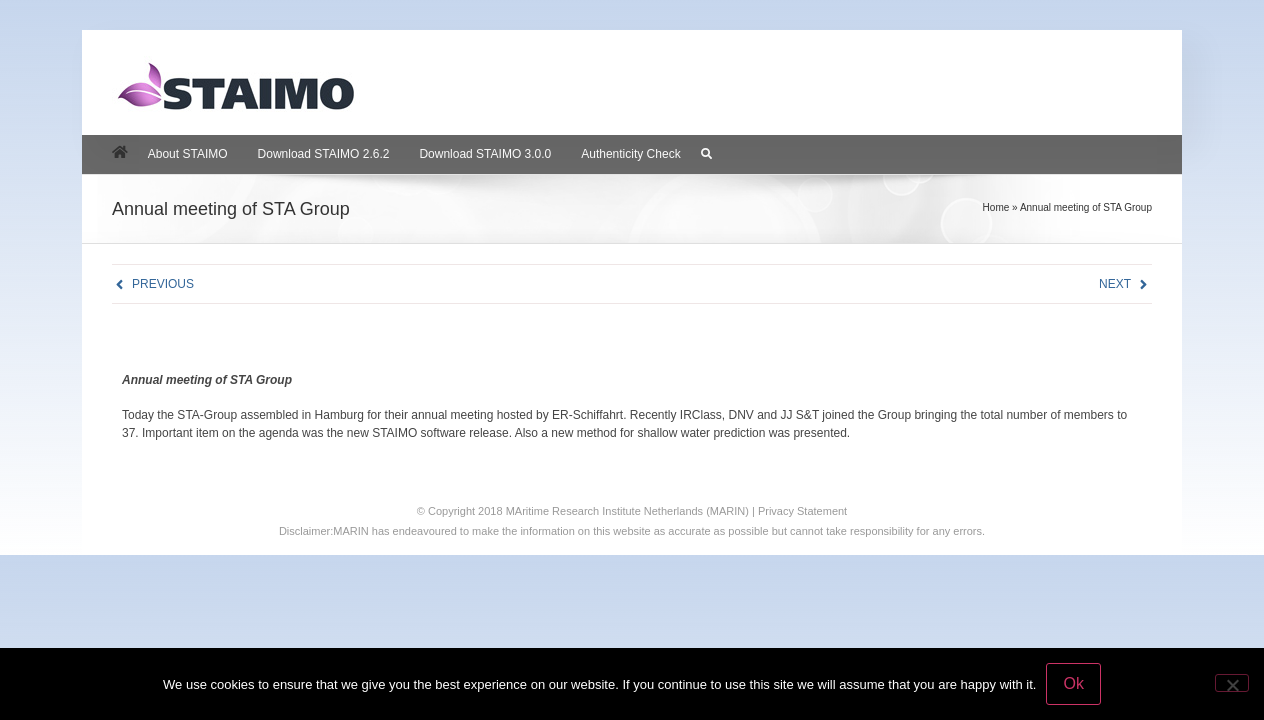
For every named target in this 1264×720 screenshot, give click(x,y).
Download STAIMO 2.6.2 (324, 154)
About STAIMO (188, 154)
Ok (1073, 683)
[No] (1232, 683)
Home (996, 207)
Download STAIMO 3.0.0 (485, 154)
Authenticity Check (630, 154)
